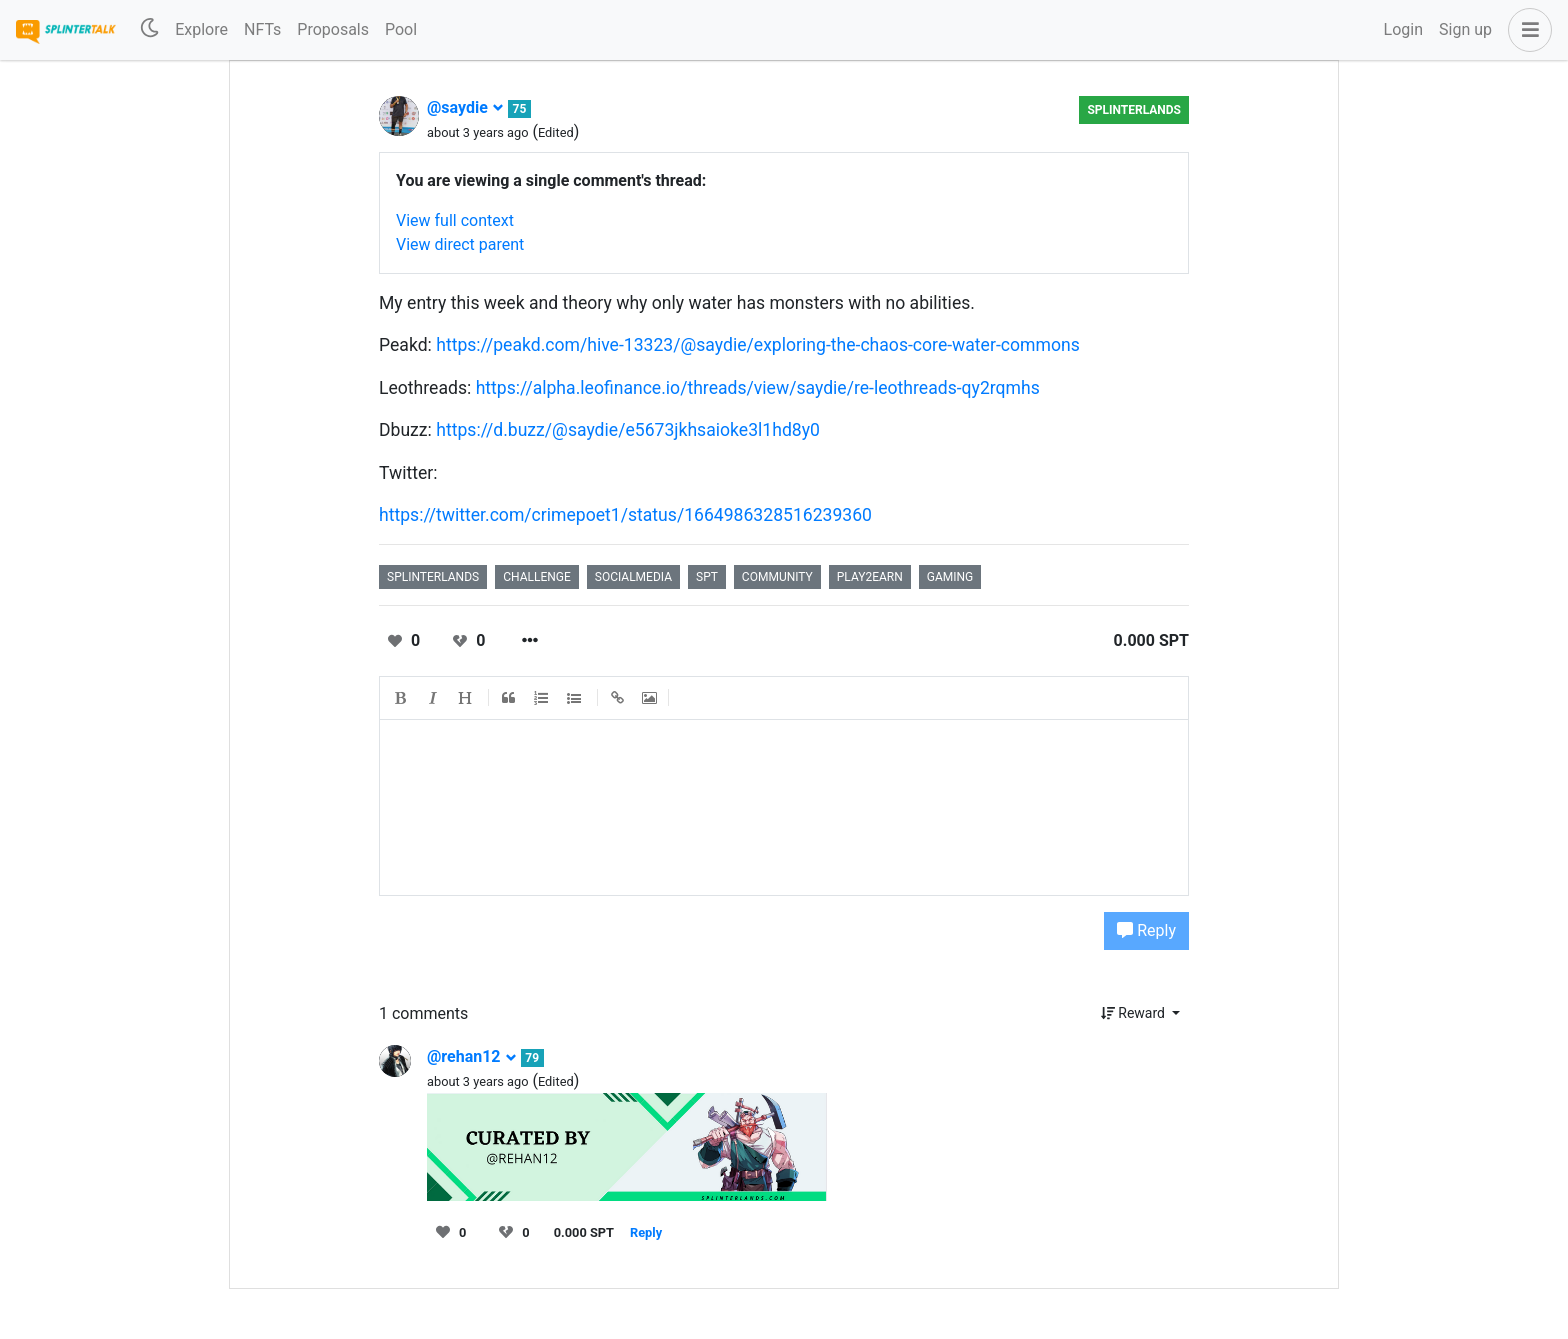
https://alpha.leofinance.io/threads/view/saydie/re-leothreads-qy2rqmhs (758, 388)
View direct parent (460, 244)
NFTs (262, 29)
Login (1403, 29)
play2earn (870, 577)
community (777, 577)
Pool (401, 29)
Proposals (333, 29)
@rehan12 (472, 1056)
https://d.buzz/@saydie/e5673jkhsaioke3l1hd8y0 (628, 430)
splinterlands (433, 577)
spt (707, 577)
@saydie (465, 107)
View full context (455, 220)
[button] (1526, 30)
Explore (201, 29)
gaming (950, 577)
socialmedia (633, 577)
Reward (1135, 1013)
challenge (537, 577)
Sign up (1465, 29)
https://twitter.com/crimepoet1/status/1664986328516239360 (625, 515)
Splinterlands (1134, 110)
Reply (1146, 930)
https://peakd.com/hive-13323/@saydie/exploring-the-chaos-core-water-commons (758, 345)
